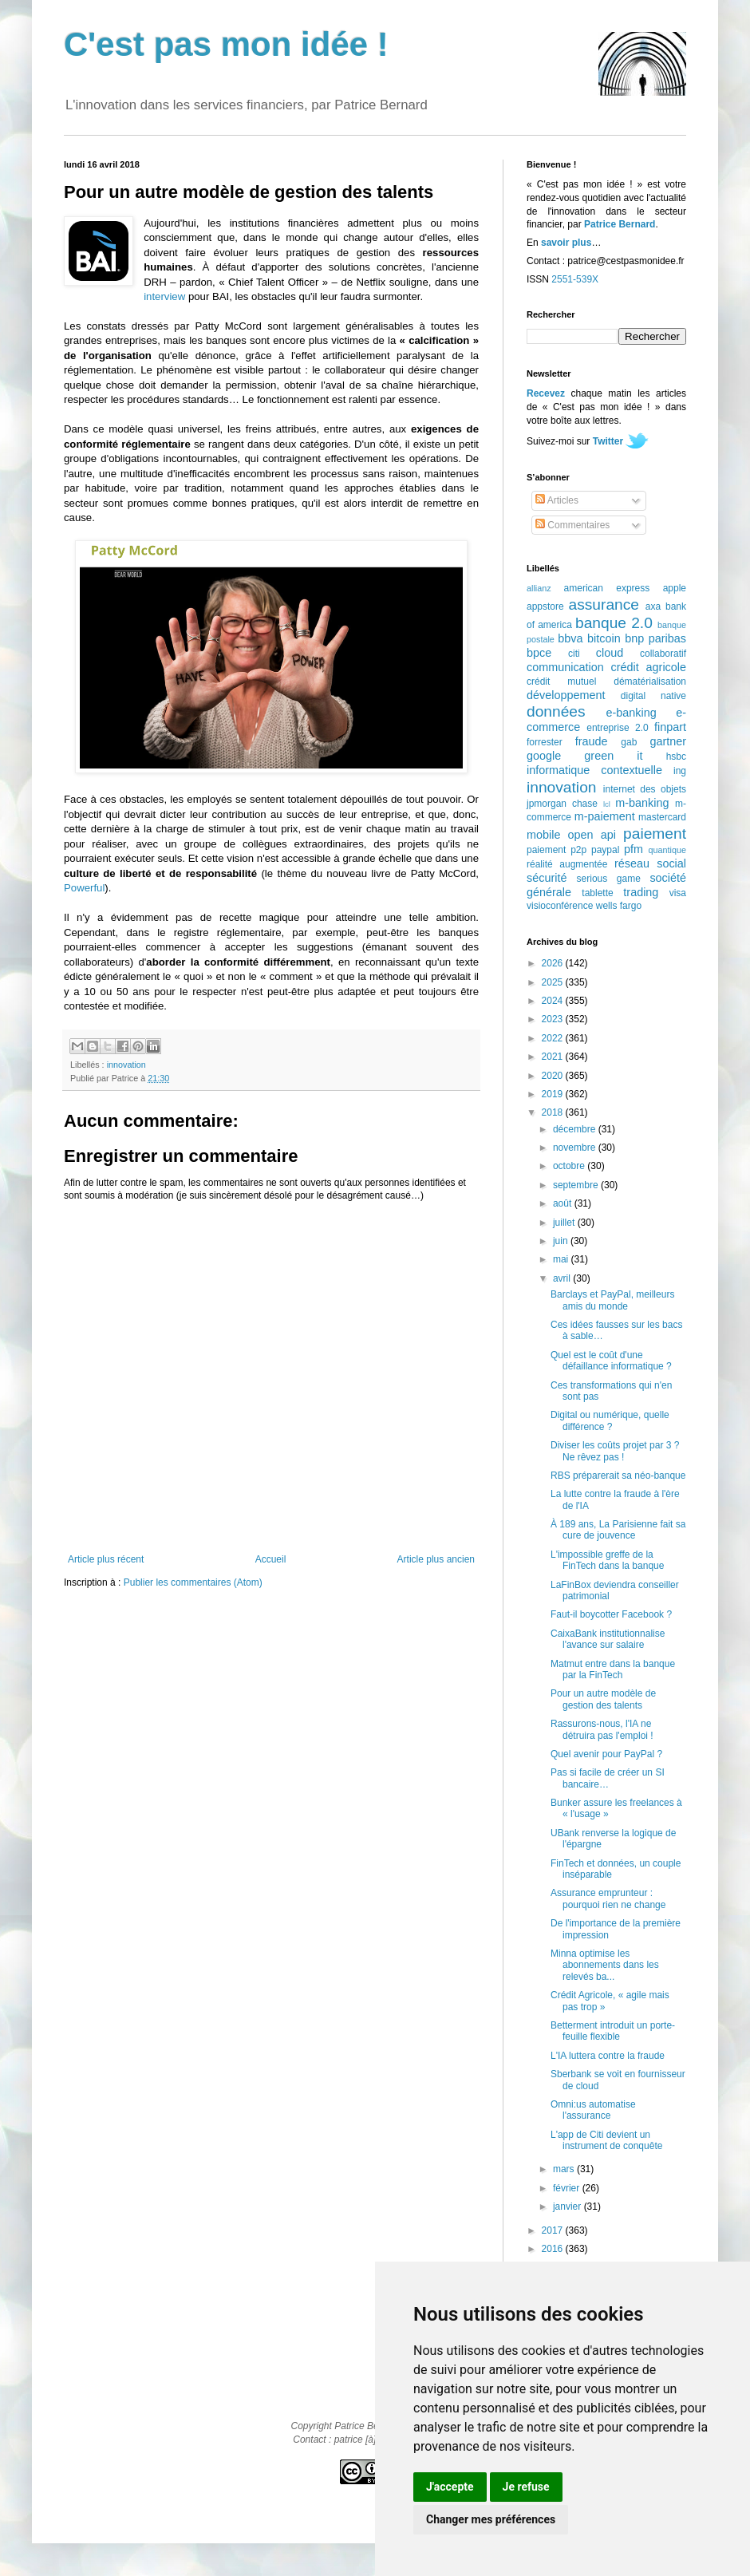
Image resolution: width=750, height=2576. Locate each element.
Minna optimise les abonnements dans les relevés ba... (605, 1965)
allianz (539, 588)
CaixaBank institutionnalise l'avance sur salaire (608, 1639)
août (563, 1203)
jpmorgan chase (562, 803)
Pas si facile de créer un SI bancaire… (608, 1778)
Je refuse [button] (526, 2486)
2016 (554, 2248)
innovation (126, 1064)
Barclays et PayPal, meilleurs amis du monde (612, 1300)
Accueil (270, 1559)
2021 (554, 1056)
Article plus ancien (436, 1559)
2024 (554, 1000)
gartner (667, 741)
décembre (575, 1129)
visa (677, 893)
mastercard (662, 817)
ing (679, 770)
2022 (554, 1038)
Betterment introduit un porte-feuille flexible (613, 2031)
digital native (653, 695)
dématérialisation (650, 681)
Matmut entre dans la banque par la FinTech (613, 1669)
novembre (575, 1147)
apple (674, 588)
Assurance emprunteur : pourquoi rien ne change (608, 1898)
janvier (568, 2206)
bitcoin (604, 638)
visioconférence (560, 905)
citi (574, 653)
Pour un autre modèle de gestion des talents (603, 1699)
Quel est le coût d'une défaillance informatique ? (611, 1360)
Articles (556, 500)
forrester (544, 742)
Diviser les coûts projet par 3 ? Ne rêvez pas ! (615, 1451)
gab (629, 742)
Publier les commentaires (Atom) (193, 1582)
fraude (591, 741)
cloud (609, 652)
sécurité (546, 877)
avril (563, 1278)
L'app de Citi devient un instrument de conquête (606, 2140)
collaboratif (663, 653)
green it (613, 755)
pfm (633, 849)
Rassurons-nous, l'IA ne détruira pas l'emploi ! (602, 1729)
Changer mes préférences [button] (490, 2519)
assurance (604, 604)
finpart (670, 727)
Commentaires (572, 525)
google (544, 755)
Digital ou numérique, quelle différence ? (610, 1420)
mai (562, 1259)
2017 (554, 2230)
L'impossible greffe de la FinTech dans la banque (607, 1560)
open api (592, 834)
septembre (577, 1185)
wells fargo (618, 905)
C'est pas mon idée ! (226, 44)
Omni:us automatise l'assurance (593, 2110)
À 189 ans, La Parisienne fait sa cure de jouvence (618, 1530)
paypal (605, 849)
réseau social (650, 863)
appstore (545, 606)
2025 (554, 982)
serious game (609, 878)
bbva (570, 638)
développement (566, 695)
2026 (554, 963)
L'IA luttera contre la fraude (608, 2055)
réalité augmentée (567, 864)
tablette (597, 893)
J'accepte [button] (450, 2486)
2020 (554, 1075)
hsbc (676, 756)
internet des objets (644, 789)
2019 (554, 1094)
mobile (543, 834)
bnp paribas (655, 638)
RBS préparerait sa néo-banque (618, 1475)
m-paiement (604, 816)
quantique (667, 850)
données (556, 711)
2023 (554, 1019)
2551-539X (574, 279)
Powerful (84, 888)
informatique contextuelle (594, 770)
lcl (606, 804)
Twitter (608, 441)
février (567, 2188)
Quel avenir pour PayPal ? (606, 1754)
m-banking (642, 802)
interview (164, 296)
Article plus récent (106, 1559)
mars (565, 2169)
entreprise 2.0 (617, 727)
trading (640, 892)
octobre (570, 1165)
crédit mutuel (561, 681)
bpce (539, 652)
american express (607, 588)
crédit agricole (648, 667)
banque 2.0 (614, 622)
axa (653, 606)
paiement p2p (556, 849)
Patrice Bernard (619, 224)
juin (561, 1241)
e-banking (631, 712)
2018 (554, 1112)
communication (565, 667)
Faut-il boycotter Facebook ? (611, 1614)
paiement (654, 833)
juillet (565, 1222)
